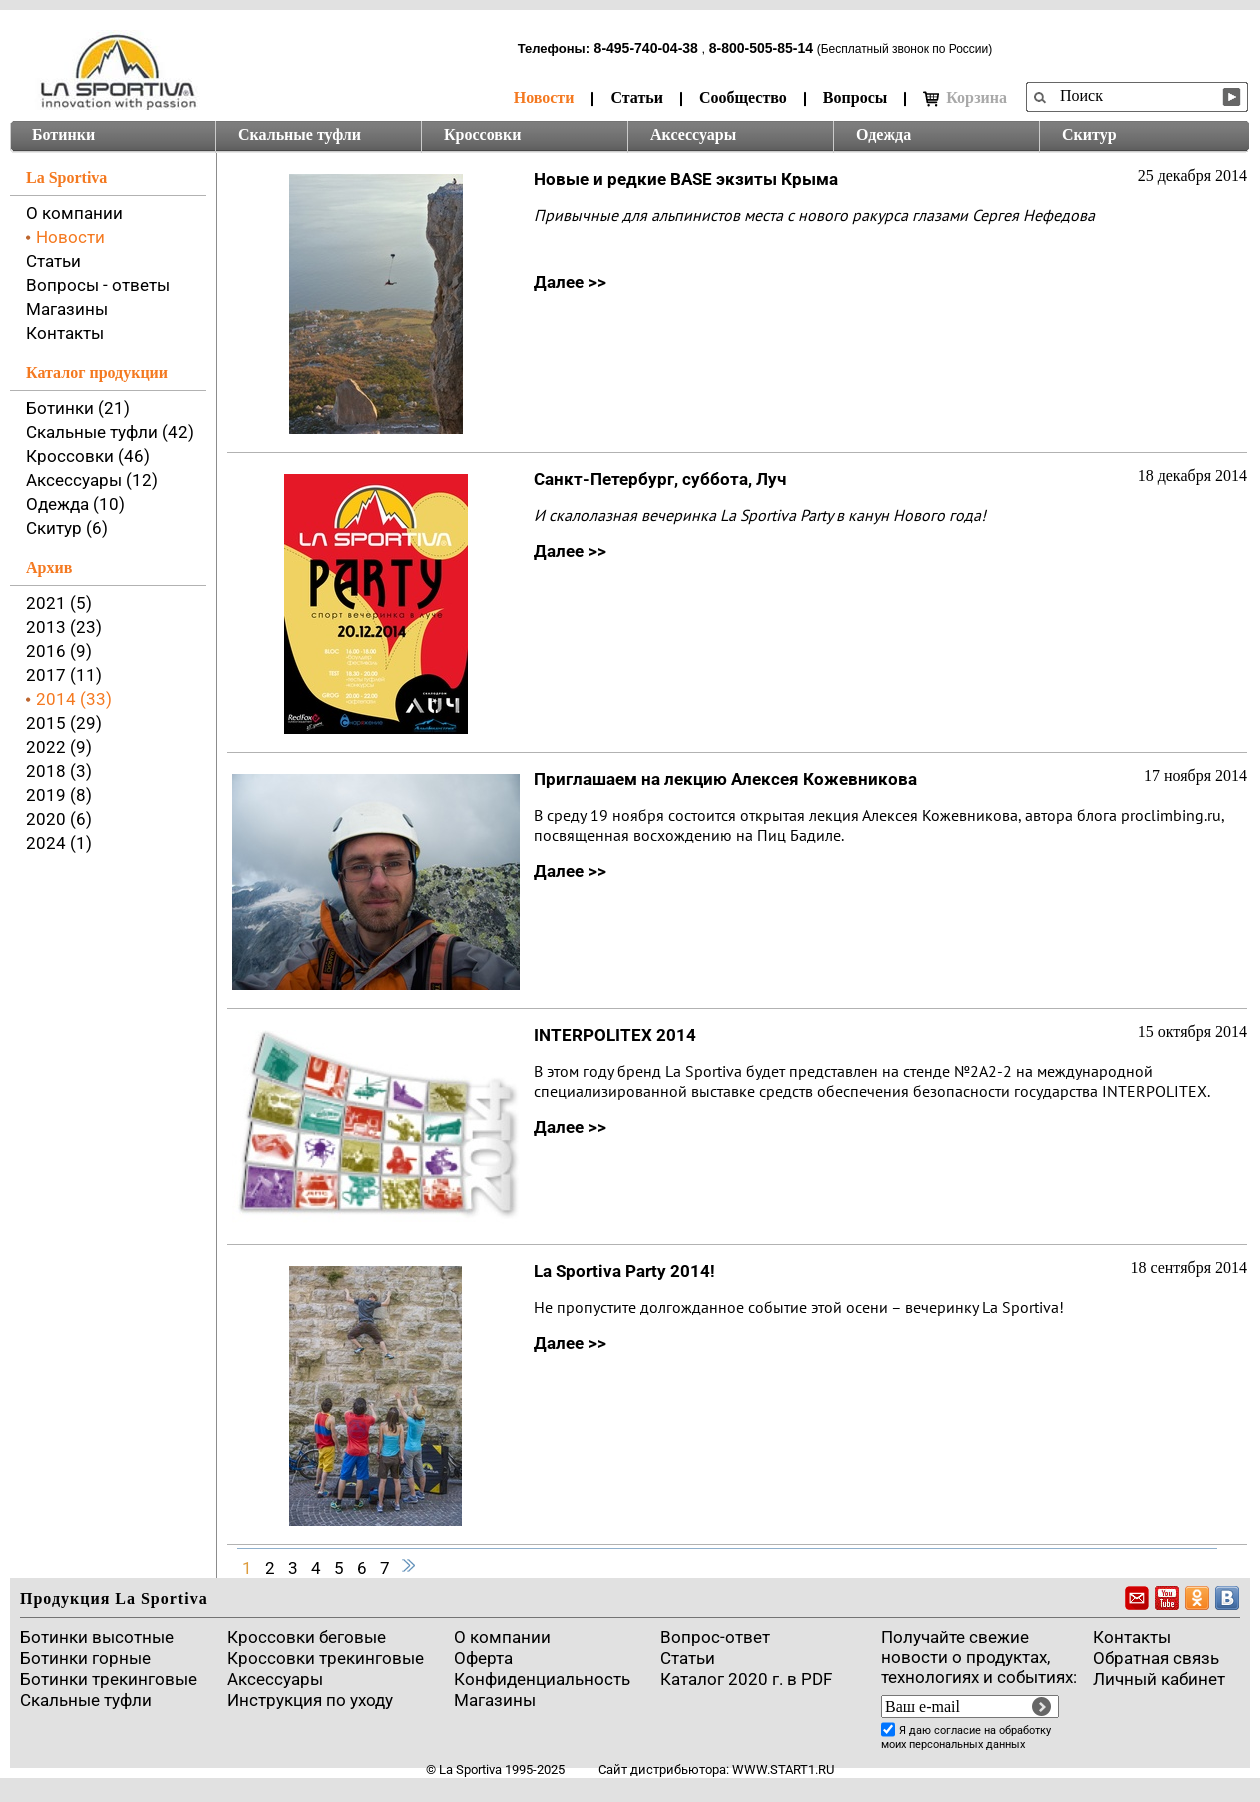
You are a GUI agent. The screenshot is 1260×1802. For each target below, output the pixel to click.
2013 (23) (64, 627)
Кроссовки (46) (88, 456)
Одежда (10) (75, 504)
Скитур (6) (67, 528)
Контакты (65, 333)
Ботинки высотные (97, 1637)
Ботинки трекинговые (108, 1679)
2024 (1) (59, 843)
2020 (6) (59, 819)
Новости (544, 97)
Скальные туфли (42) (110, 432)
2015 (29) (64, 723)
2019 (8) (59, 795)
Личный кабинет (1159, 1679)
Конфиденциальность (542, 1679)
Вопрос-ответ (715, 1637)
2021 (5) (59, 603)
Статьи (636, 97)
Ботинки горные (85, 1658)
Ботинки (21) (78, 408)
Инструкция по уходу (310, 1700)
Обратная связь (1156, 1658)
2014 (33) (74, 699)
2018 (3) (59, 771)
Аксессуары (693, 134)
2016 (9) (59, 651)
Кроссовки (482, 134)
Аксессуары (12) (92, 480)
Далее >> (570, 282)
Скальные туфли (299, 134)
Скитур (1089, 134)
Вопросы (855, 97)
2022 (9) (59, 747)
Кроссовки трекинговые (325, 1658)
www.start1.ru (783, 1769)
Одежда (883, 134)
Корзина (965, 98)
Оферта (483, 1658)
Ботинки (63, 134)
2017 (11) (64, 675)
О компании (74, 213)
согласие (957, 1730)
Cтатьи (687, 1658)
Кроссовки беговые (306, 1637)
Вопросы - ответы (98, 285)
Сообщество (743, 97)
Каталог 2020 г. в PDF (746, 1679)
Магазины (67, 309)
